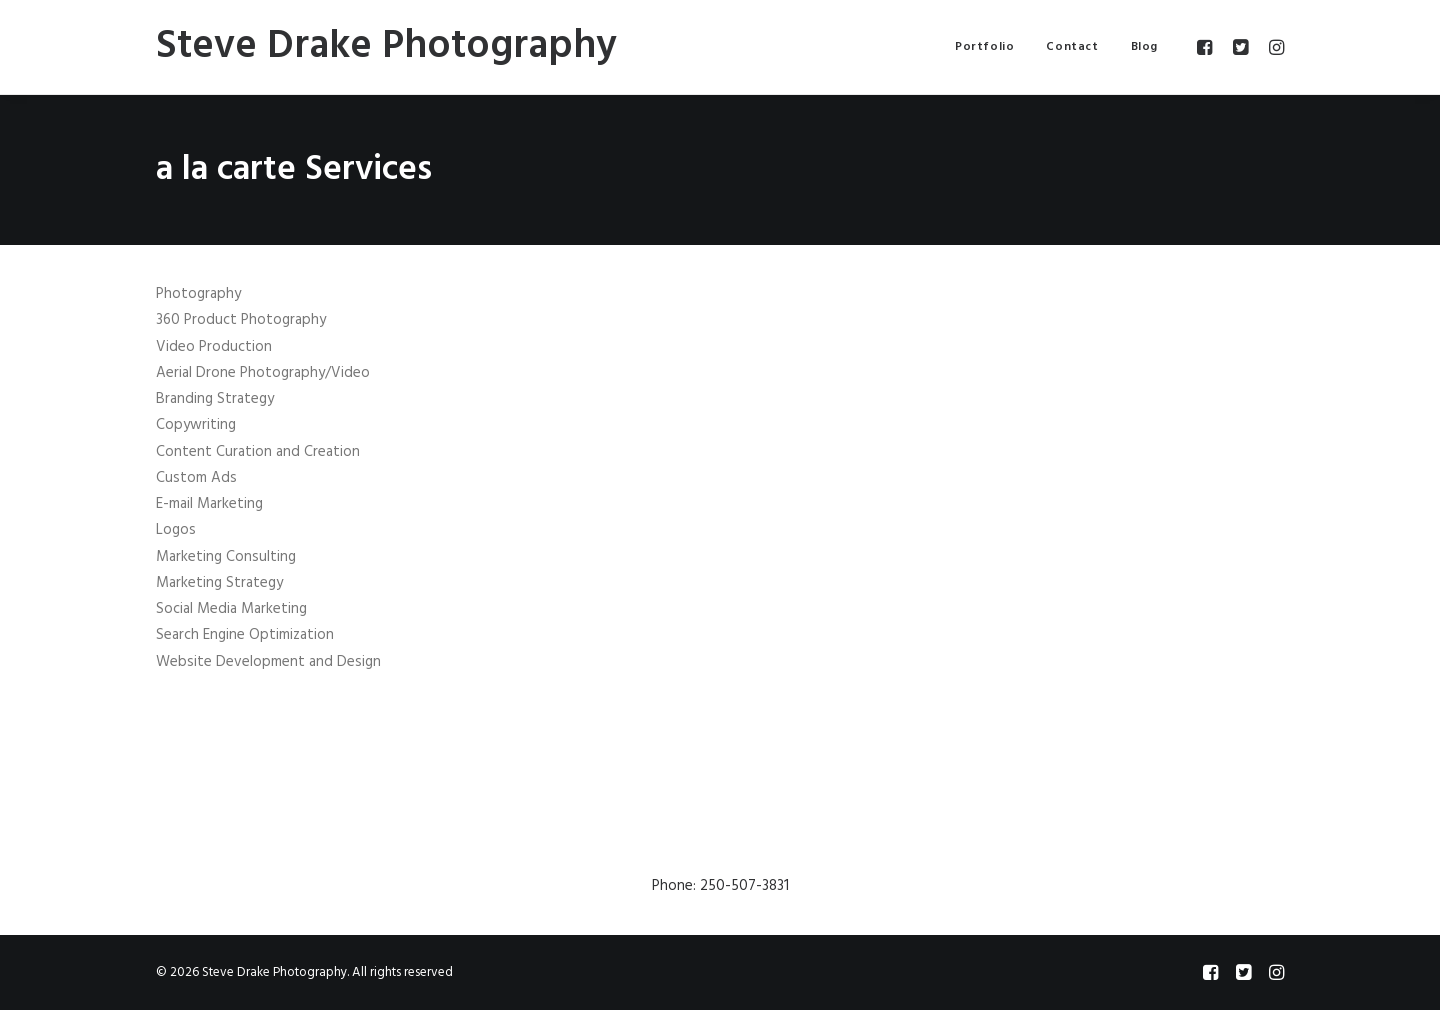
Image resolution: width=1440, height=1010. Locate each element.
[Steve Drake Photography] (386, 47)
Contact (1072, 47)
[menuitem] (984, 47)
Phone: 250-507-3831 (720, 886)
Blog (1144, 47)
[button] (1207, 47)
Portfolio (984, 47)
